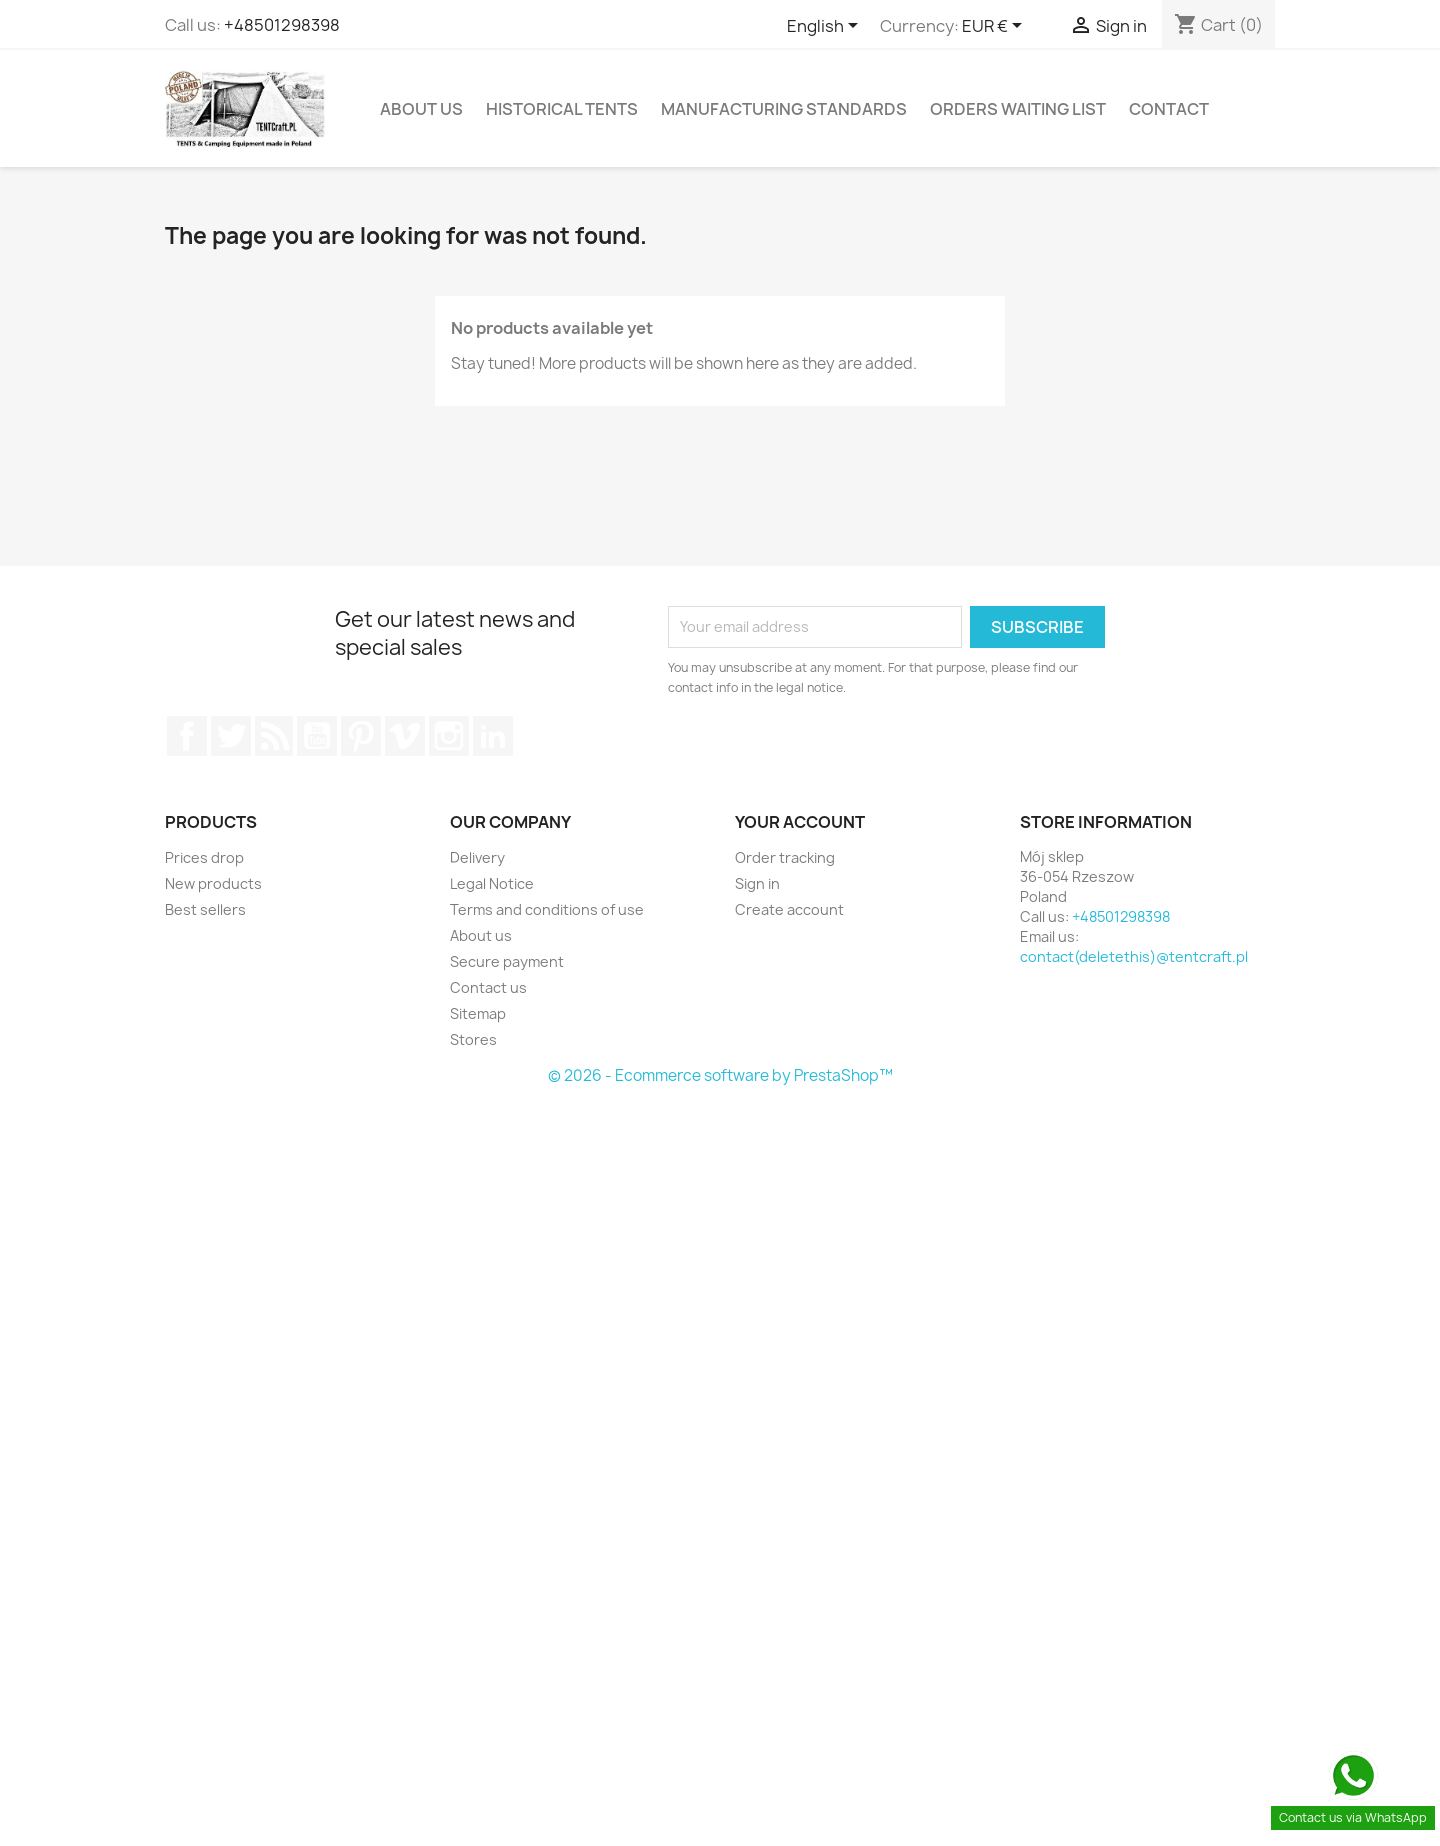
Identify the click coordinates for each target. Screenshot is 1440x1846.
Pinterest (361, 736)
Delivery (477, 857)
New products (213, 883)
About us (421, 109)
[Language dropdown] (826, 27)
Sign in (757, 883)
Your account (800, 822)
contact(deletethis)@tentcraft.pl (1134, 956)
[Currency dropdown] (995, 27)
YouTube (317, 736)
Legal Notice (492, 883)
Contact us (488, 987)
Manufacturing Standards (784, 109)
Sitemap (478, 1013)
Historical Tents (562, 109)
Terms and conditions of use (547, 909)
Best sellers (205, 909)
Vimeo (405, 736)
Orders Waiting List (1018, 109)
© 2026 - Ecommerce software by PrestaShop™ (720, 1075)
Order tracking (785, 857)
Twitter (231, 736)
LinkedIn (493, 736)
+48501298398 (282, 25)
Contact (1169, 109)
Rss (274, 736)
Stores (473, 1039)
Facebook (187, 736)
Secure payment (507, 961)
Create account (789, 909)
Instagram (449, 736)
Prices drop (204, 857)
